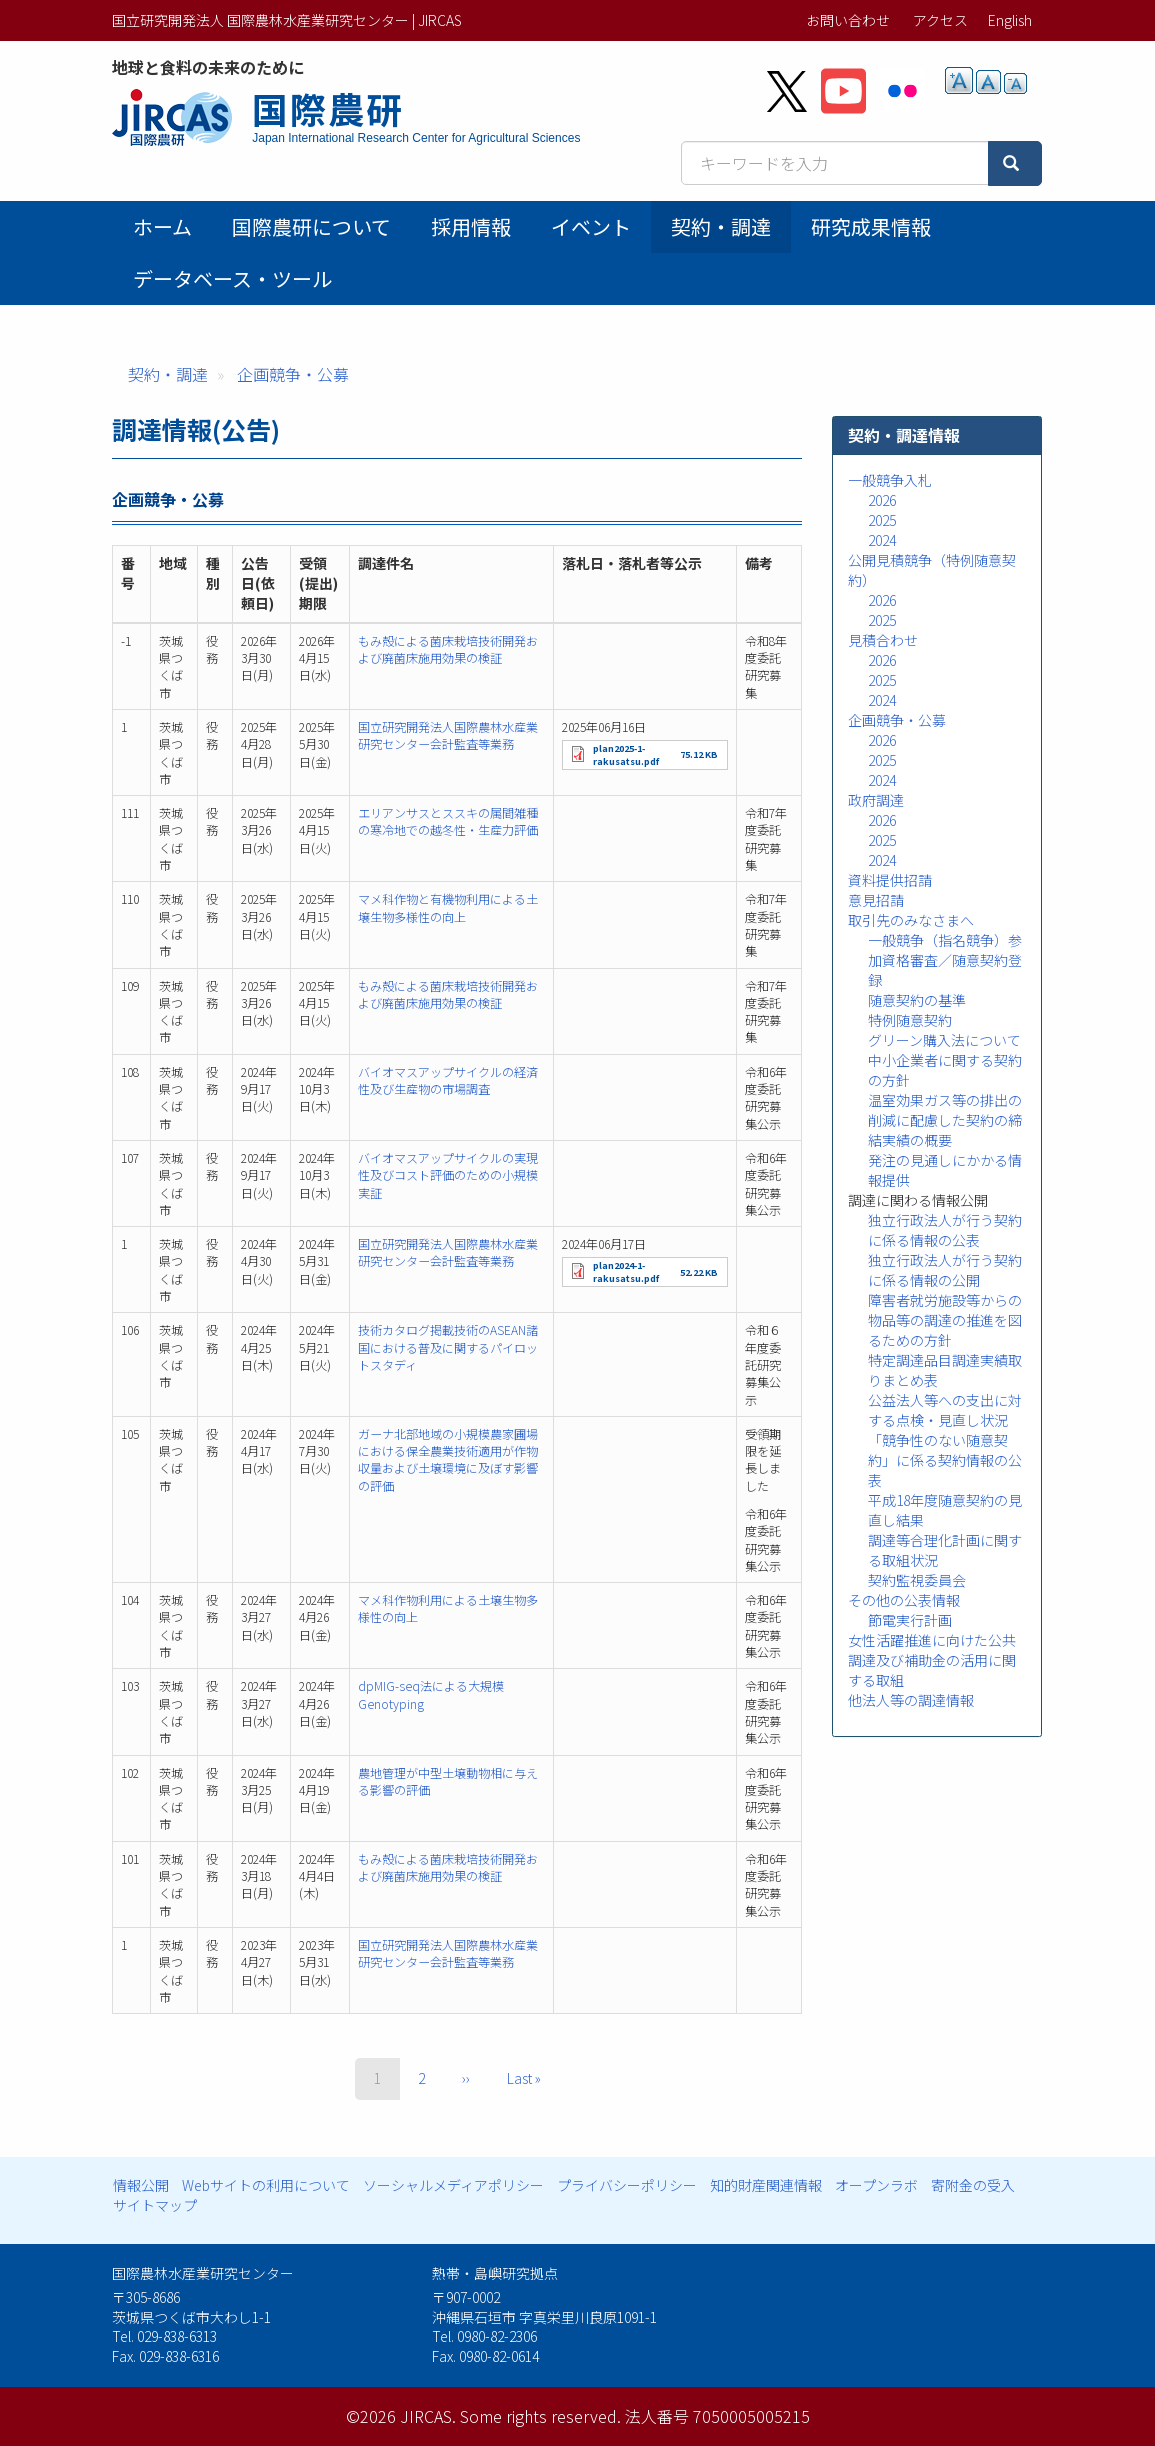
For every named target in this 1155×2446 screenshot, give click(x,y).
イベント (591, 226)
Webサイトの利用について (266, 2185)
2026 (882, 500)
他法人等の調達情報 (911, 1700)
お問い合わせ (848, 20)
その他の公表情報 (904, 1600)
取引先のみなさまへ (911, 920)
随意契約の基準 (917, 1000)
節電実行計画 (910, 1620)
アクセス (940, 20)
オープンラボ (876, 2185)
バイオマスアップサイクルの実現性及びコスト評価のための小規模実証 (448, 1175)
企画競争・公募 (293, 374)
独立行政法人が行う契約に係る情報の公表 (945, 1230)
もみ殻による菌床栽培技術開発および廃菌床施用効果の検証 (448, 649)
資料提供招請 (890, 880)
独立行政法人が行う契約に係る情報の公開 (945, 1270)
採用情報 (471, 226)
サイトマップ (155, 2205)
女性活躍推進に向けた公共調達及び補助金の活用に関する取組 (932, 1660)
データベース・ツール (232, 278)
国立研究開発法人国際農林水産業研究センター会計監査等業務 (448, 735)
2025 (882, 520)
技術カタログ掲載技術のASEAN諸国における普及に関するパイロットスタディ (448, 1347)
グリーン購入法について (944, 1040)
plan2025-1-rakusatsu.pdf (626, 754)
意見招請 (876, 900)
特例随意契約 (910, 1020)
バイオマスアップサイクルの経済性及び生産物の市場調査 (448, 1080)
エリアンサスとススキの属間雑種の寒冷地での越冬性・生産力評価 (448, 821)
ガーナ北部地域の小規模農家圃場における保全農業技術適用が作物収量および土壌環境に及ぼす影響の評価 (448, 1459)
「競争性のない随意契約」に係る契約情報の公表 (945, 1460)
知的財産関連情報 (766, 2185)
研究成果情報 (871, 226)
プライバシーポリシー (627, 2185)
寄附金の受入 (973, 2185)
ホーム (162, 226)
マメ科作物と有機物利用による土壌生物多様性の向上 (448, 907)
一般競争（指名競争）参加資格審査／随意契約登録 (945, 960)
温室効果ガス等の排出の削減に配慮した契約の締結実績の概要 (945, 1120)
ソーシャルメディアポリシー (453, 2185)
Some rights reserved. (540, 2416)
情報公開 (141, 2185)
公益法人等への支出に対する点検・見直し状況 (945, 1410)
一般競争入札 (890, 480)
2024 (882, 540)
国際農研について (311, 226)
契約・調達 (721, 226)
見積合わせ (883, 640)
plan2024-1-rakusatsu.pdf (626, 1271)
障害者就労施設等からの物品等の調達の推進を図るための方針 (945, 1320)
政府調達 (876, 800)
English (1010, 20)
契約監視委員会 (917, 1580)
